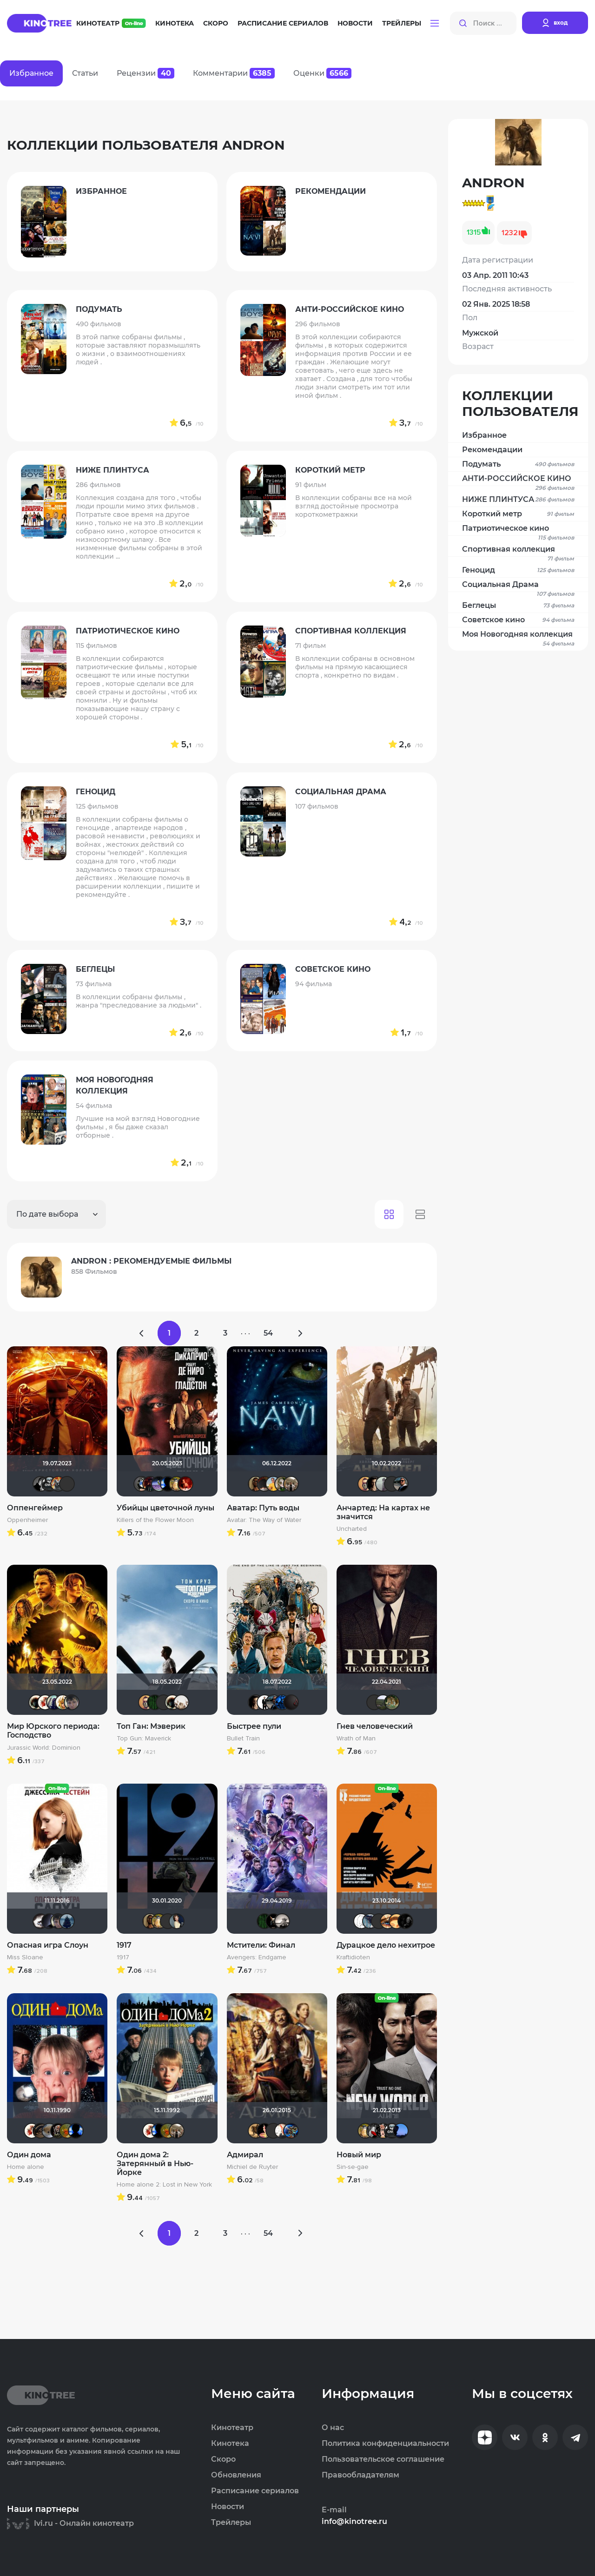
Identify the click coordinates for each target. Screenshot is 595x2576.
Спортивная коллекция (518, 550)
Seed (401, 1484)
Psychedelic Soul (374, 1702)
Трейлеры (401, 23)
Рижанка (282, 1921)
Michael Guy (273, 1484)
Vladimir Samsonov (291, 1484)
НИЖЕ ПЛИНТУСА (518, 499)
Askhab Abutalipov (71, 1702)
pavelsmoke (49, 1921)
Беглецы (518, 605)
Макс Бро (164, 1702)
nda (264, 2131)
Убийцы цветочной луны (165, 1507)
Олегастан (40, 2131)
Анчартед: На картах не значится (383, 1512)
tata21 (282, 1702)
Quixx (379, 1921)
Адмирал (245, 2154)
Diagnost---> (141, 1484)
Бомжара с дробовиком (58, 2131)
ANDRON (256, 2131)
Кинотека (174, 23)
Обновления (236, 2475)
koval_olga (63, 1702)
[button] (434, 23)
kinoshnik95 (396, 1921)
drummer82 (181, 1702)
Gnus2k (49, 1484)
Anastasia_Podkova (177, 1921)
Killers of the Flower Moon (155, 1520)
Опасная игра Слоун (47, 1945)
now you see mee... (67, 2131)
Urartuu (383, 1702)
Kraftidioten (353, 1957)
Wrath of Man (356, 1738)
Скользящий (405, 1921)
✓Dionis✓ (282, 2131)
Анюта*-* (49, 2131)
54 (268, 1333)
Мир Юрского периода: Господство (53, 1730)
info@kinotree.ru (354, 2521)
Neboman (291, 2131)
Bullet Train (243, 1738)
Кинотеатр (111, 23)
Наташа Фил (388, 1921)
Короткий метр (518, 514)
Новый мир (359, 2154)
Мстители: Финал (261, 1945)
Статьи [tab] (85, 73)
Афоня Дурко (58, 1484)
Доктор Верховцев (159, 1484)
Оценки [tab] (322, 73)
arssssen (40, 1484)
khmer (361, 1921)
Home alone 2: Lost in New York (164, 2184)
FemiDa (185, 1484)
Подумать (518, 464)
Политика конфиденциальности (385, 2443)
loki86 (273, 1921)
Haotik (36, 1702)
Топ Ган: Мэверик (151, 1726)
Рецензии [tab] (145, 73)
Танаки (370, 1921)
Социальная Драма (518, 586)
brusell (168, 1921)
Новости (355, 23)
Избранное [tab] (31, 73)
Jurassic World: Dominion (43, 1748)
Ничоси (383, 2131)
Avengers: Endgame (256, 1957)
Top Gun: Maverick (144, 1738)
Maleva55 (273, 2131)
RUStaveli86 (383, 1484)
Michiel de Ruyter (252, 2167)
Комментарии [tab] (234, 73)
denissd (392, 1702)
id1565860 (67, 1921)
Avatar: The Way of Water (264, 1520)
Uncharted (352, 1529)
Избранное (484, 435)
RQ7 (374, 1484)
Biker (40, 1921)
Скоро (215, 23)
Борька (177, 1484)
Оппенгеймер (35, 1507)
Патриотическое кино (518, 529)
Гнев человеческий (375, 1726)
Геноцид (518, 570)
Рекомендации (492, 449)
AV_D (67, 1484)
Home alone (25, 2167)
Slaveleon (365, 1484)
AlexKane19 (401, 2131)
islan (264, 1702)
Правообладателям (360, 2475)
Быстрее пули (254, 1726)
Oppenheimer (27, 1520)
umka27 (54, 1702)
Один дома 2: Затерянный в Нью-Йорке (155, 2163)
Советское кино (518, 620)
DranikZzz (150, 1484)
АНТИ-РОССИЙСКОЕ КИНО (518, 480)
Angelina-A (392, 1484)
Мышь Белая (374, 2131)
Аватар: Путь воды (263, 1507)
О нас (333, 2427)
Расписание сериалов (283, 23)
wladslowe (282, 1484)
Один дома (29, 2154)
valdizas (264, 1484)
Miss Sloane (25, 1957)
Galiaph (168, 1484)
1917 (124, 1945)
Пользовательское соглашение (383, 2459)
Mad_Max (256, 1484)
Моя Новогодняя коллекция (518, 635)
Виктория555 (45, 1702)
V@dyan (291, 1702)
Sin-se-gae (353, 2167)
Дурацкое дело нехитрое (386, 1945)
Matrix (155, 1702)
